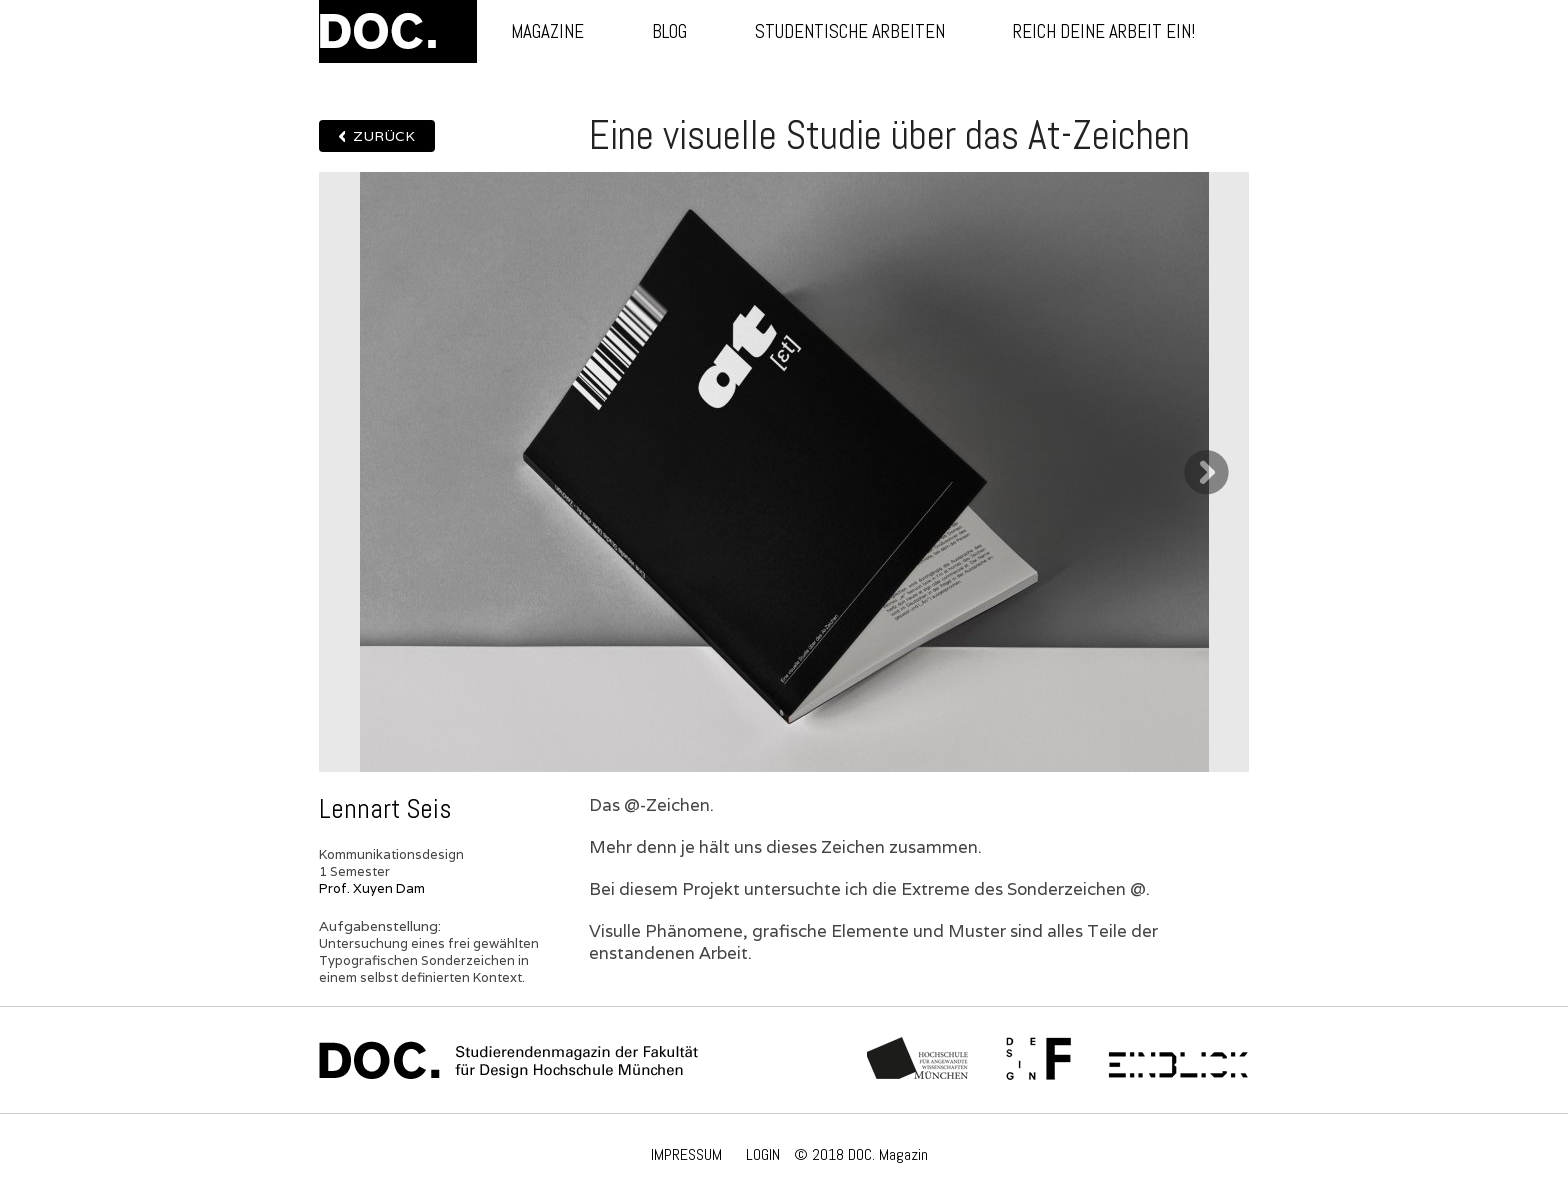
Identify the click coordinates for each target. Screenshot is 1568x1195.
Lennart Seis (385, 809)
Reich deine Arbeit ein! (1104, 31)
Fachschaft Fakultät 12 (1039, 1060)
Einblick (1178, 1060)
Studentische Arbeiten (850, 31)
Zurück (384, 136)
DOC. (398, 31)
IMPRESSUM (686, 1154)
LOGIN (763, 1154)
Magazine (547, 31)
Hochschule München (918, 1060)
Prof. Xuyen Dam (372, 888)
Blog (669, 31)
